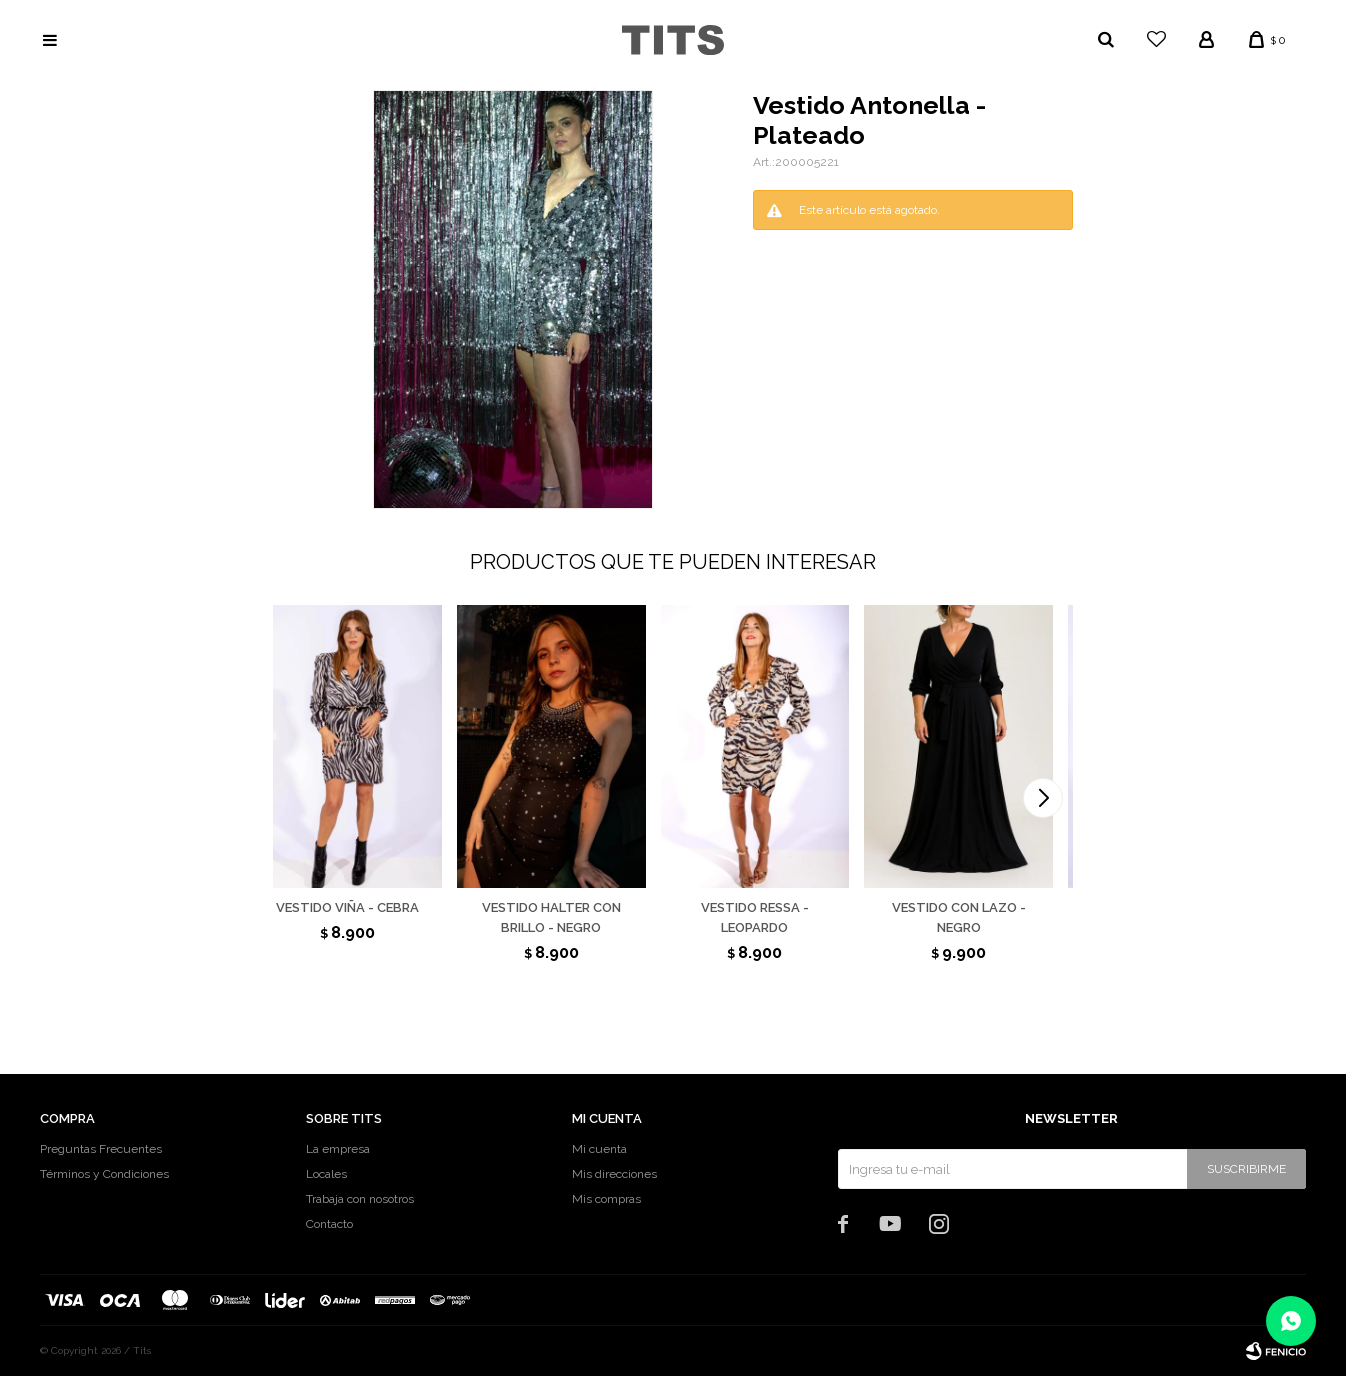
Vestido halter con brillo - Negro (551, 917)
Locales (326, 1174)
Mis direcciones (614, 1174)
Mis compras (606, 1199)
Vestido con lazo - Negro (959, 917)
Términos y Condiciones (104, 1174)
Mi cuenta (599, 1149)
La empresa (338, 1149)
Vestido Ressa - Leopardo (755, 917)
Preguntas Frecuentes (101, 1149)
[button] (1043, 798)
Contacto (329, 1224)
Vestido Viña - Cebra (347, 907)
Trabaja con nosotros (360, 1199)
